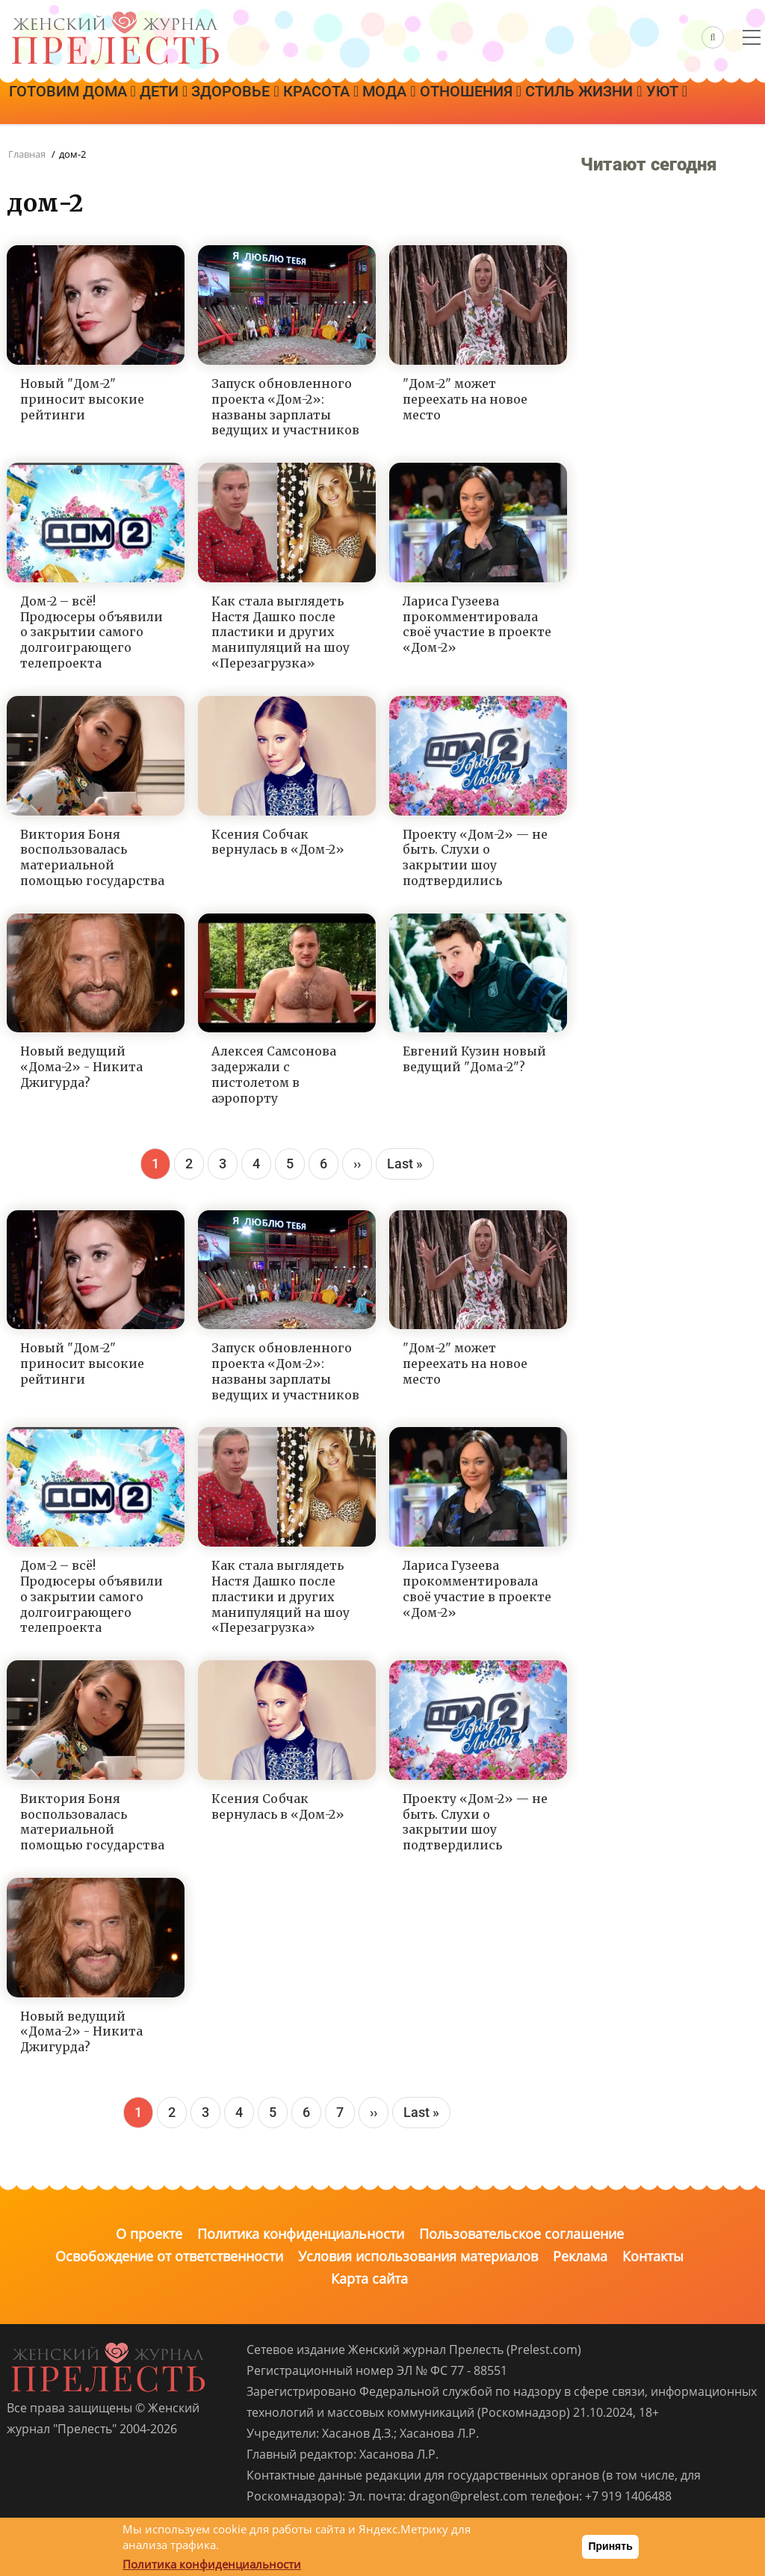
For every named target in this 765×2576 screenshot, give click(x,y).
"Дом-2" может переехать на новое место (465, 399)
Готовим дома (81, 102)
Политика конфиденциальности (300, 2234)
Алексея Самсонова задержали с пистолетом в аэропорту (273, 1074)
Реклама (580, 2256)
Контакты (653, 2256)
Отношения (573, 102)
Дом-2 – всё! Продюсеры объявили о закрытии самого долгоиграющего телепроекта (91, 632)
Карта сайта (369, 2278)
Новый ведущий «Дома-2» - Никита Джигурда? (81, 1067)
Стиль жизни (76, 144)
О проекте (149, 2234)
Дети (191, 102)
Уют (177, 144)
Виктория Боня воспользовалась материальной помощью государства (92, 857)
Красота (386, 102)
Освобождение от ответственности (169, 2256)
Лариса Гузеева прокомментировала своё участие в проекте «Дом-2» (477, 624)
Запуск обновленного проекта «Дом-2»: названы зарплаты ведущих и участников (285, 406)
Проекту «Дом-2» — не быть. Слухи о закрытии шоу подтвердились (475, 857)
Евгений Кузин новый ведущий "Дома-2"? (474, 1059)
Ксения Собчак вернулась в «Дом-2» (277, 842)
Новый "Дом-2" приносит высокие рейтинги (82, 399)
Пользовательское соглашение (521, 2234)
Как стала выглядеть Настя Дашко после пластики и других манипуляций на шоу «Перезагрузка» (280, 632)
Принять (610, 2546)
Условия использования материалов (418, 2256)
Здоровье (282, 102)
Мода (472, 102)
